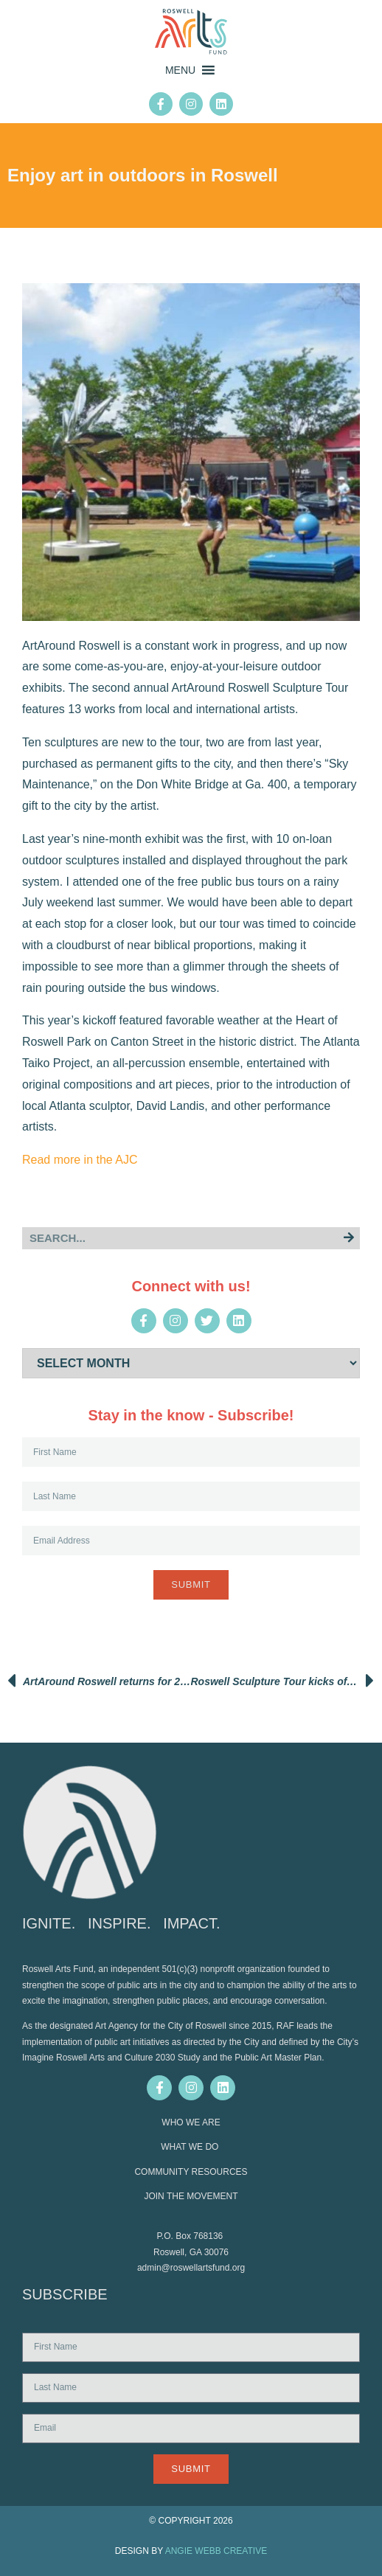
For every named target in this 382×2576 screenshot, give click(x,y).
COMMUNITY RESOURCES (190, 2172)
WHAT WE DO (191, 2147)
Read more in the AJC (80, 1159)
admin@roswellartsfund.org (191, 2268)
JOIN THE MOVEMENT (190, 2196)
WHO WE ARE (191, 2122)
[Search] (349, 1238)
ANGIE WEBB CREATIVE (216, 2551)
